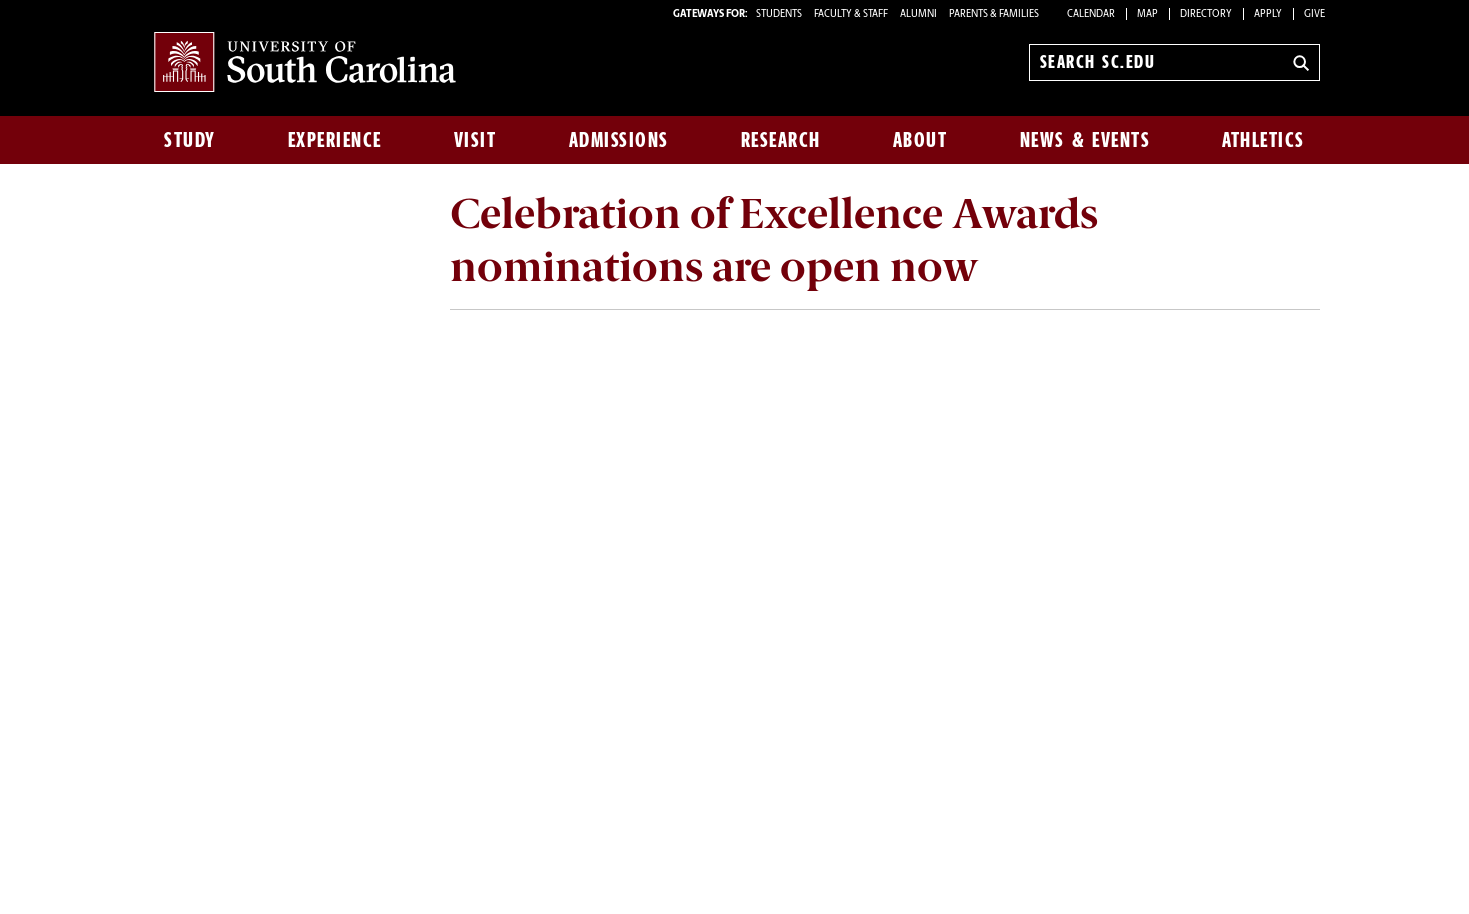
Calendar (1091, 14)
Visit (475, 140)
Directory (1206, 14)
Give (1314, 14)
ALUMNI (918, 14)
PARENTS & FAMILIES (994, 14)
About (920, 140)
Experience (335, 140)
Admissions (619, 140)
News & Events (1085, 140)
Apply (1268, 14)
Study (190, 140)
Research (781, 140)
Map (1147, 14)
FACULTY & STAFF (851, 14)
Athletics (1263, 140)
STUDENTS (780, 14)
